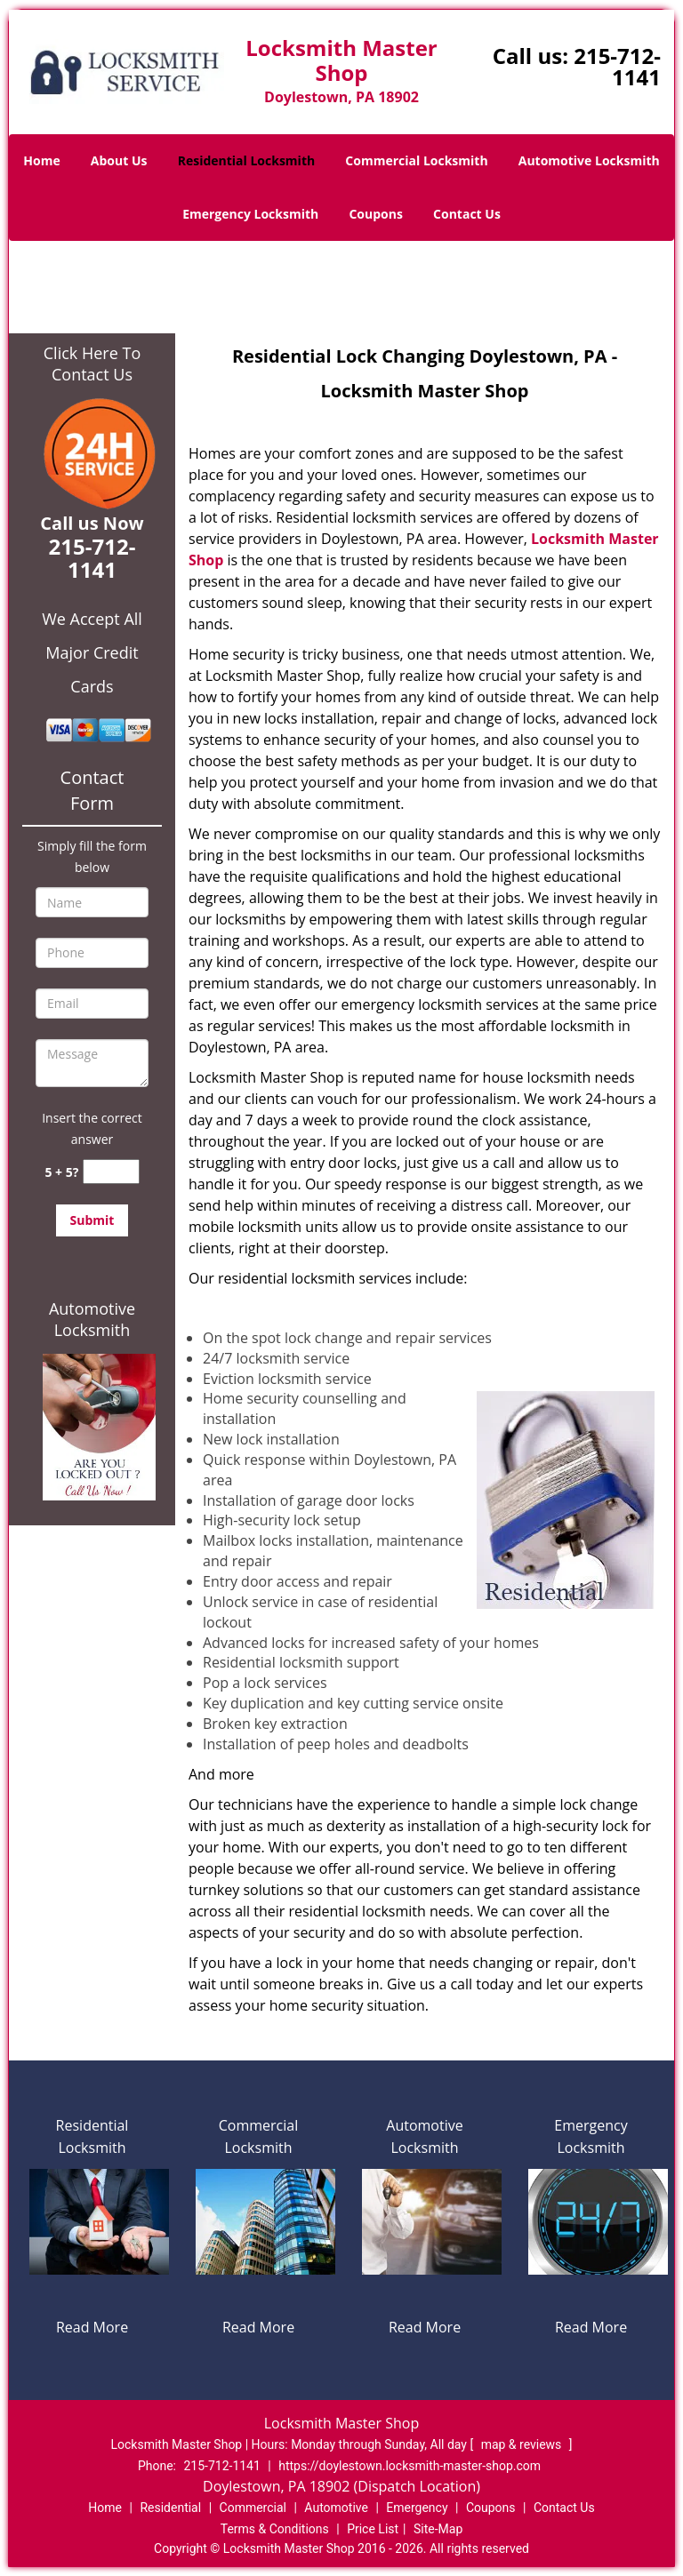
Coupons (375, 213)
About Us (119, 160)
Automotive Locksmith (589, 160)
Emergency (416, 2507)
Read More (92, 2327)
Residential (170, 2507)
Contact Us (467, 213)
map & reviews (523, 2444)
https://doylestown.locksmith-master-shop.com (409, 2466)
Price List (372, 2529)
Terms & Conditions (275, 2529)
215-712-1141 (617, 66)
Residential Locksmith (247, 160)
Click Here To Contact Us (92, 363)
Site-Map (438, 2529)
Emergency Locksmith (250, 213)
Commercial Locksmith (416, 160)
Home (41, 160)
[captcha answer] (111, 1172)
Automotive (336, 2507)
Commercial (253, 2507)
